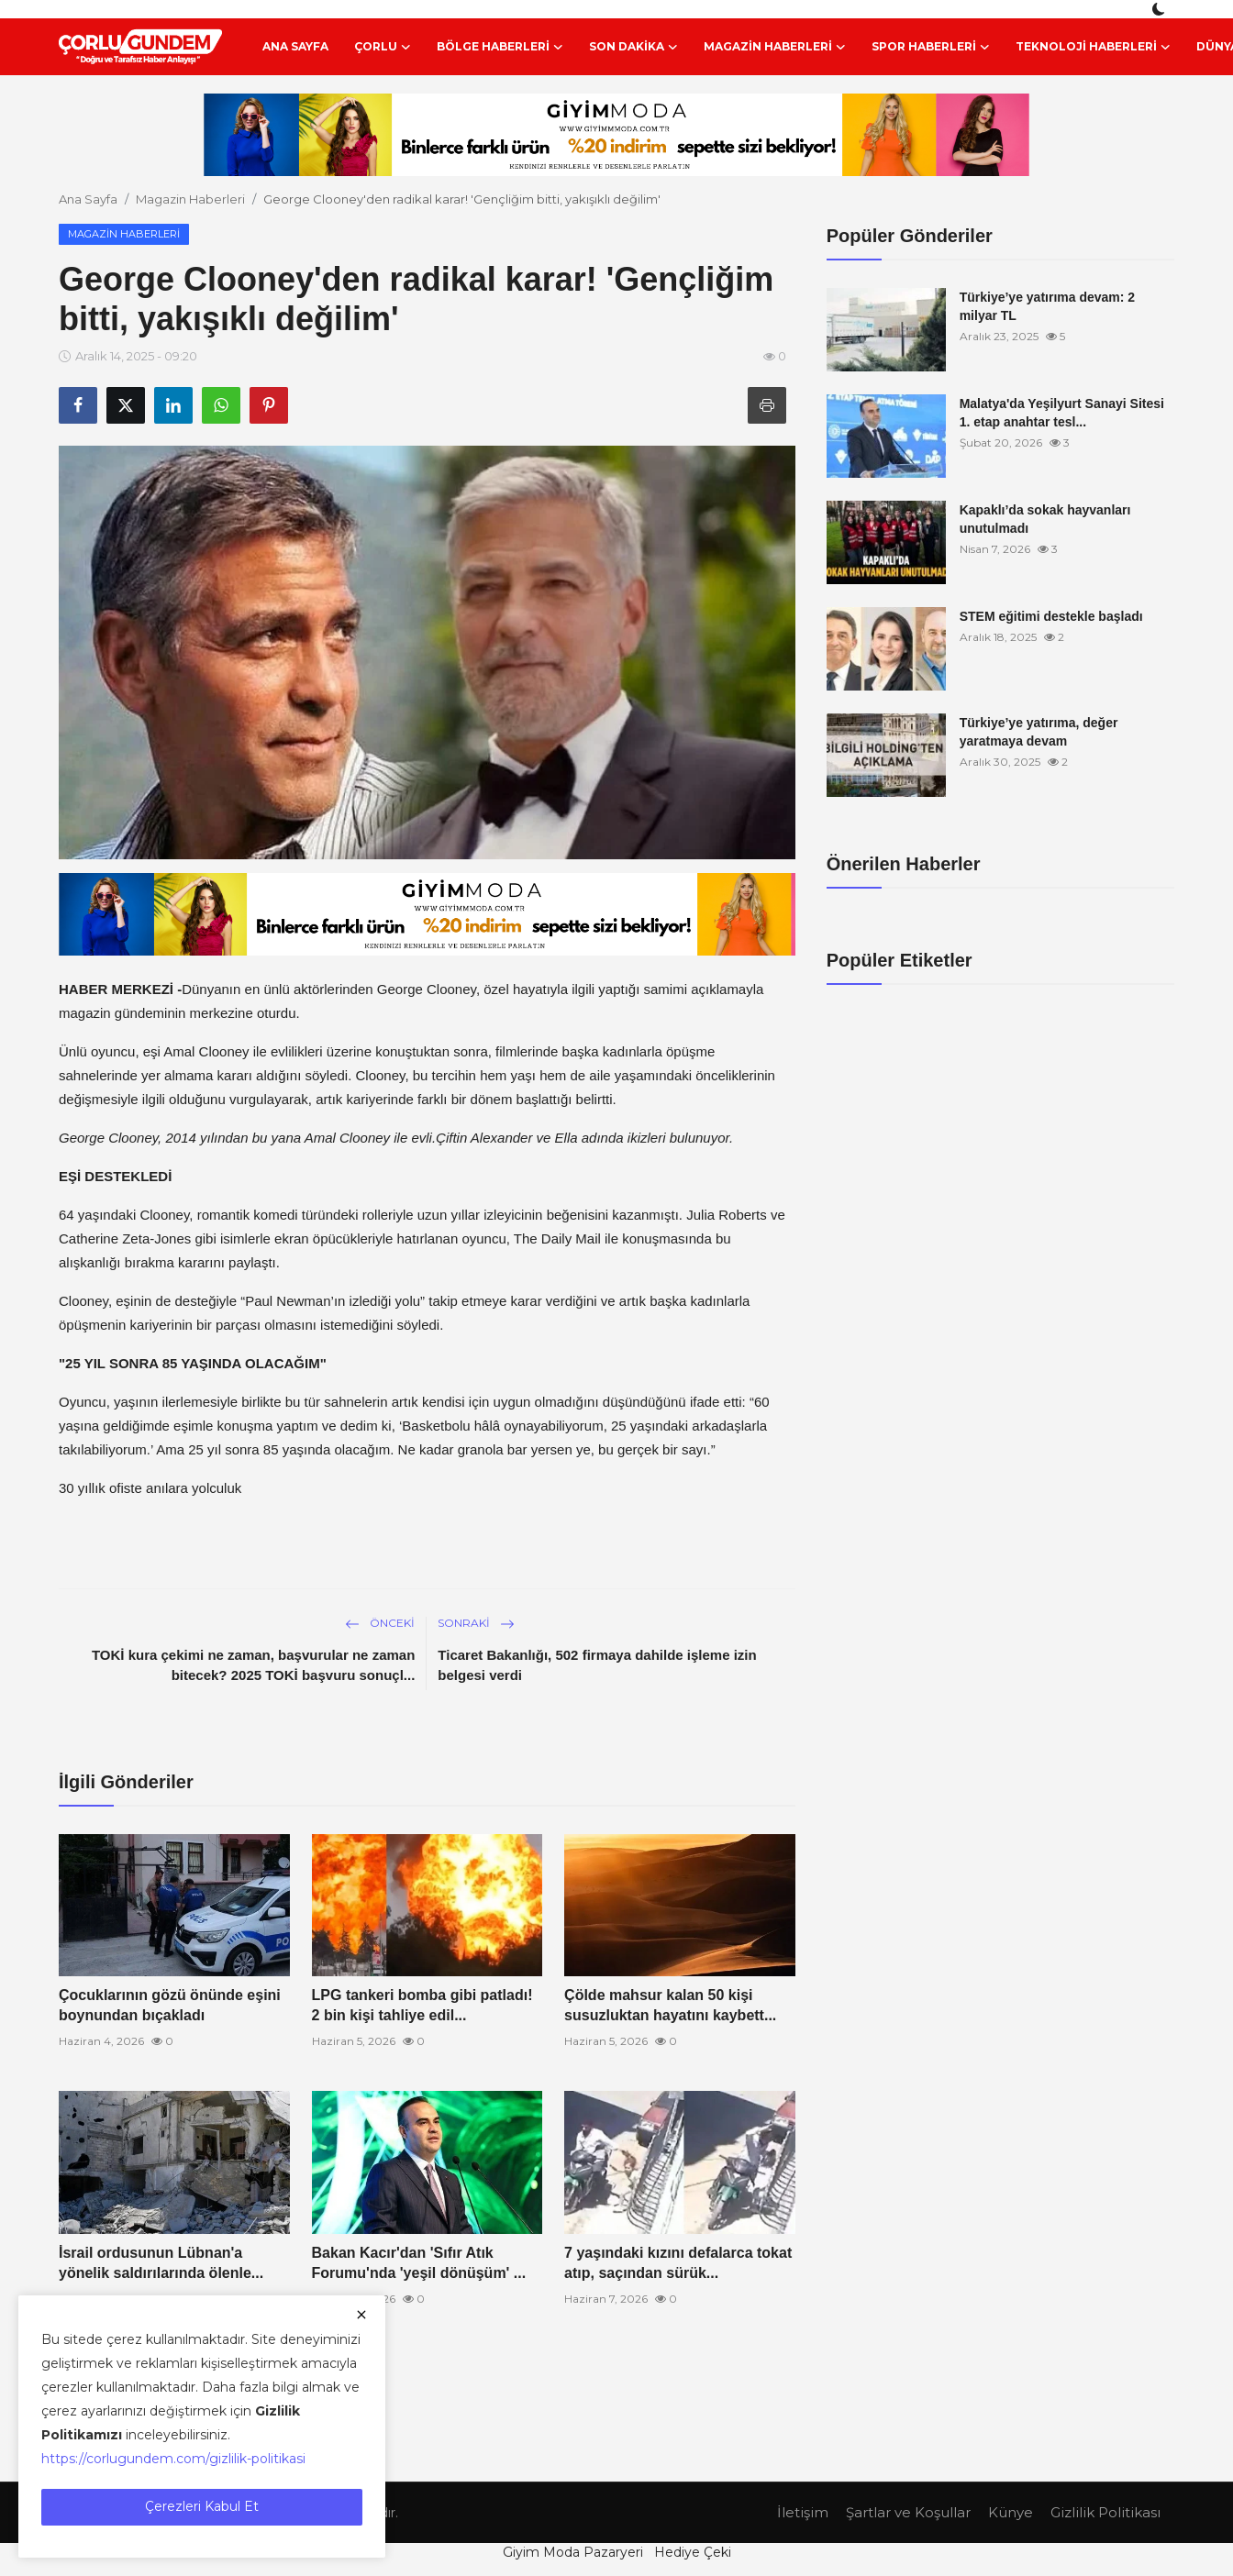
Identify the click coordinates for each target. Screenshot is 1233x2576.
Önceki (380, 1623)
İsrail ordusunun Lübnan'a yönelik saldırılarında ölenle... (161, 2263)
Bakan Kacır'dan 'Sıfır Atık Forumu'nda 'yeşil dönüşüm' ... (419, 2263)
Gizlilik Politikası (1105, 2512)
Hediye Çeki (692, 2552)
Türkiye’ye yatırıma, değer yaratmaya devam (1039, 731)
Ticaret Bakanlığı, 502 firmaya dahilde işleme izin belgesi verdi (597, 1665)
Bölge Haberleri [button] (500, 47)
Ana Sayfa (295, 46)
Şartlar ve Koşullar (908, 2512)
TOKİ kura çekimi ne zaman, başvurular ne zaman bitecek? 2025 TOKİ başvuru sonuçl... (253, 1665)
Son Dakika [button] (633, 47)
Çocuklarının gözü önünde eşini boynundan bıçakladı (170, 2005)
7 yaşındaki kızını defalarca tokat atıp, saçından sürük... (678, 2263)
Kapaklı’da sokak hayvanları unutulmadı (1045, 519)
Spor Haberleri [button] (931, 47)
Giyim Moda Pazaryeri (573, 2552)
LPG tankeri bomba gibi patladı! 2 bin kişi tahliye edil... (422, 2005)
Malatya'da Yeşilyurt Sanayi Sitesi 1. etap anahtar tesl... (1062, 412)
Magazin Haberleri (190, 199)
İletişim (802, 2512)
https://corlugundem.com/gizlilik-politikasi (173, 2458)
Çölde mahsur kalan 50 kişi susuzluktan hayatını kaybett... (670, 2005)
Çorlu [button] (382, 47)
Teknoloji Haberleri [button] (1093, 47)
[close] (361, 2315)
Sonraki (476, 1623)
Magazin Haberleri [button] (775, 47)
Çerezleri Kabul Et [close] (202, 2506)
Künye (1010, 2512)
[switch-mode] (1160, 9)
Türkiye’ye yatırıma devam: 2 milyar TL (1047, 306)
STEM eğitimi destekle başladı (1051, 616)
